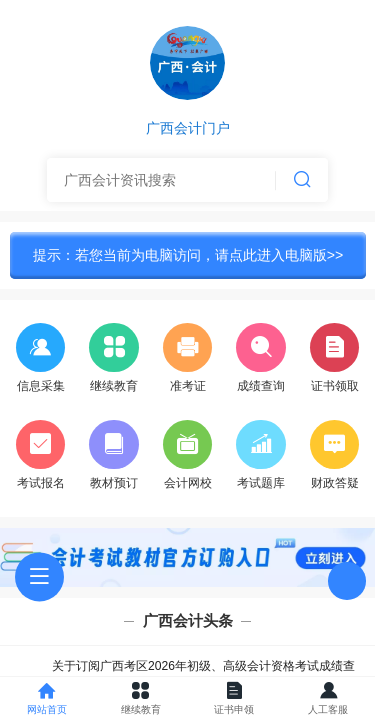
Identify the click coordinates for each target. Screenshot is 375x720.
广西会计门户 (188, 129)
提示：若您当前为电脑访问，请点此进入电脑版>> (188, 255)
